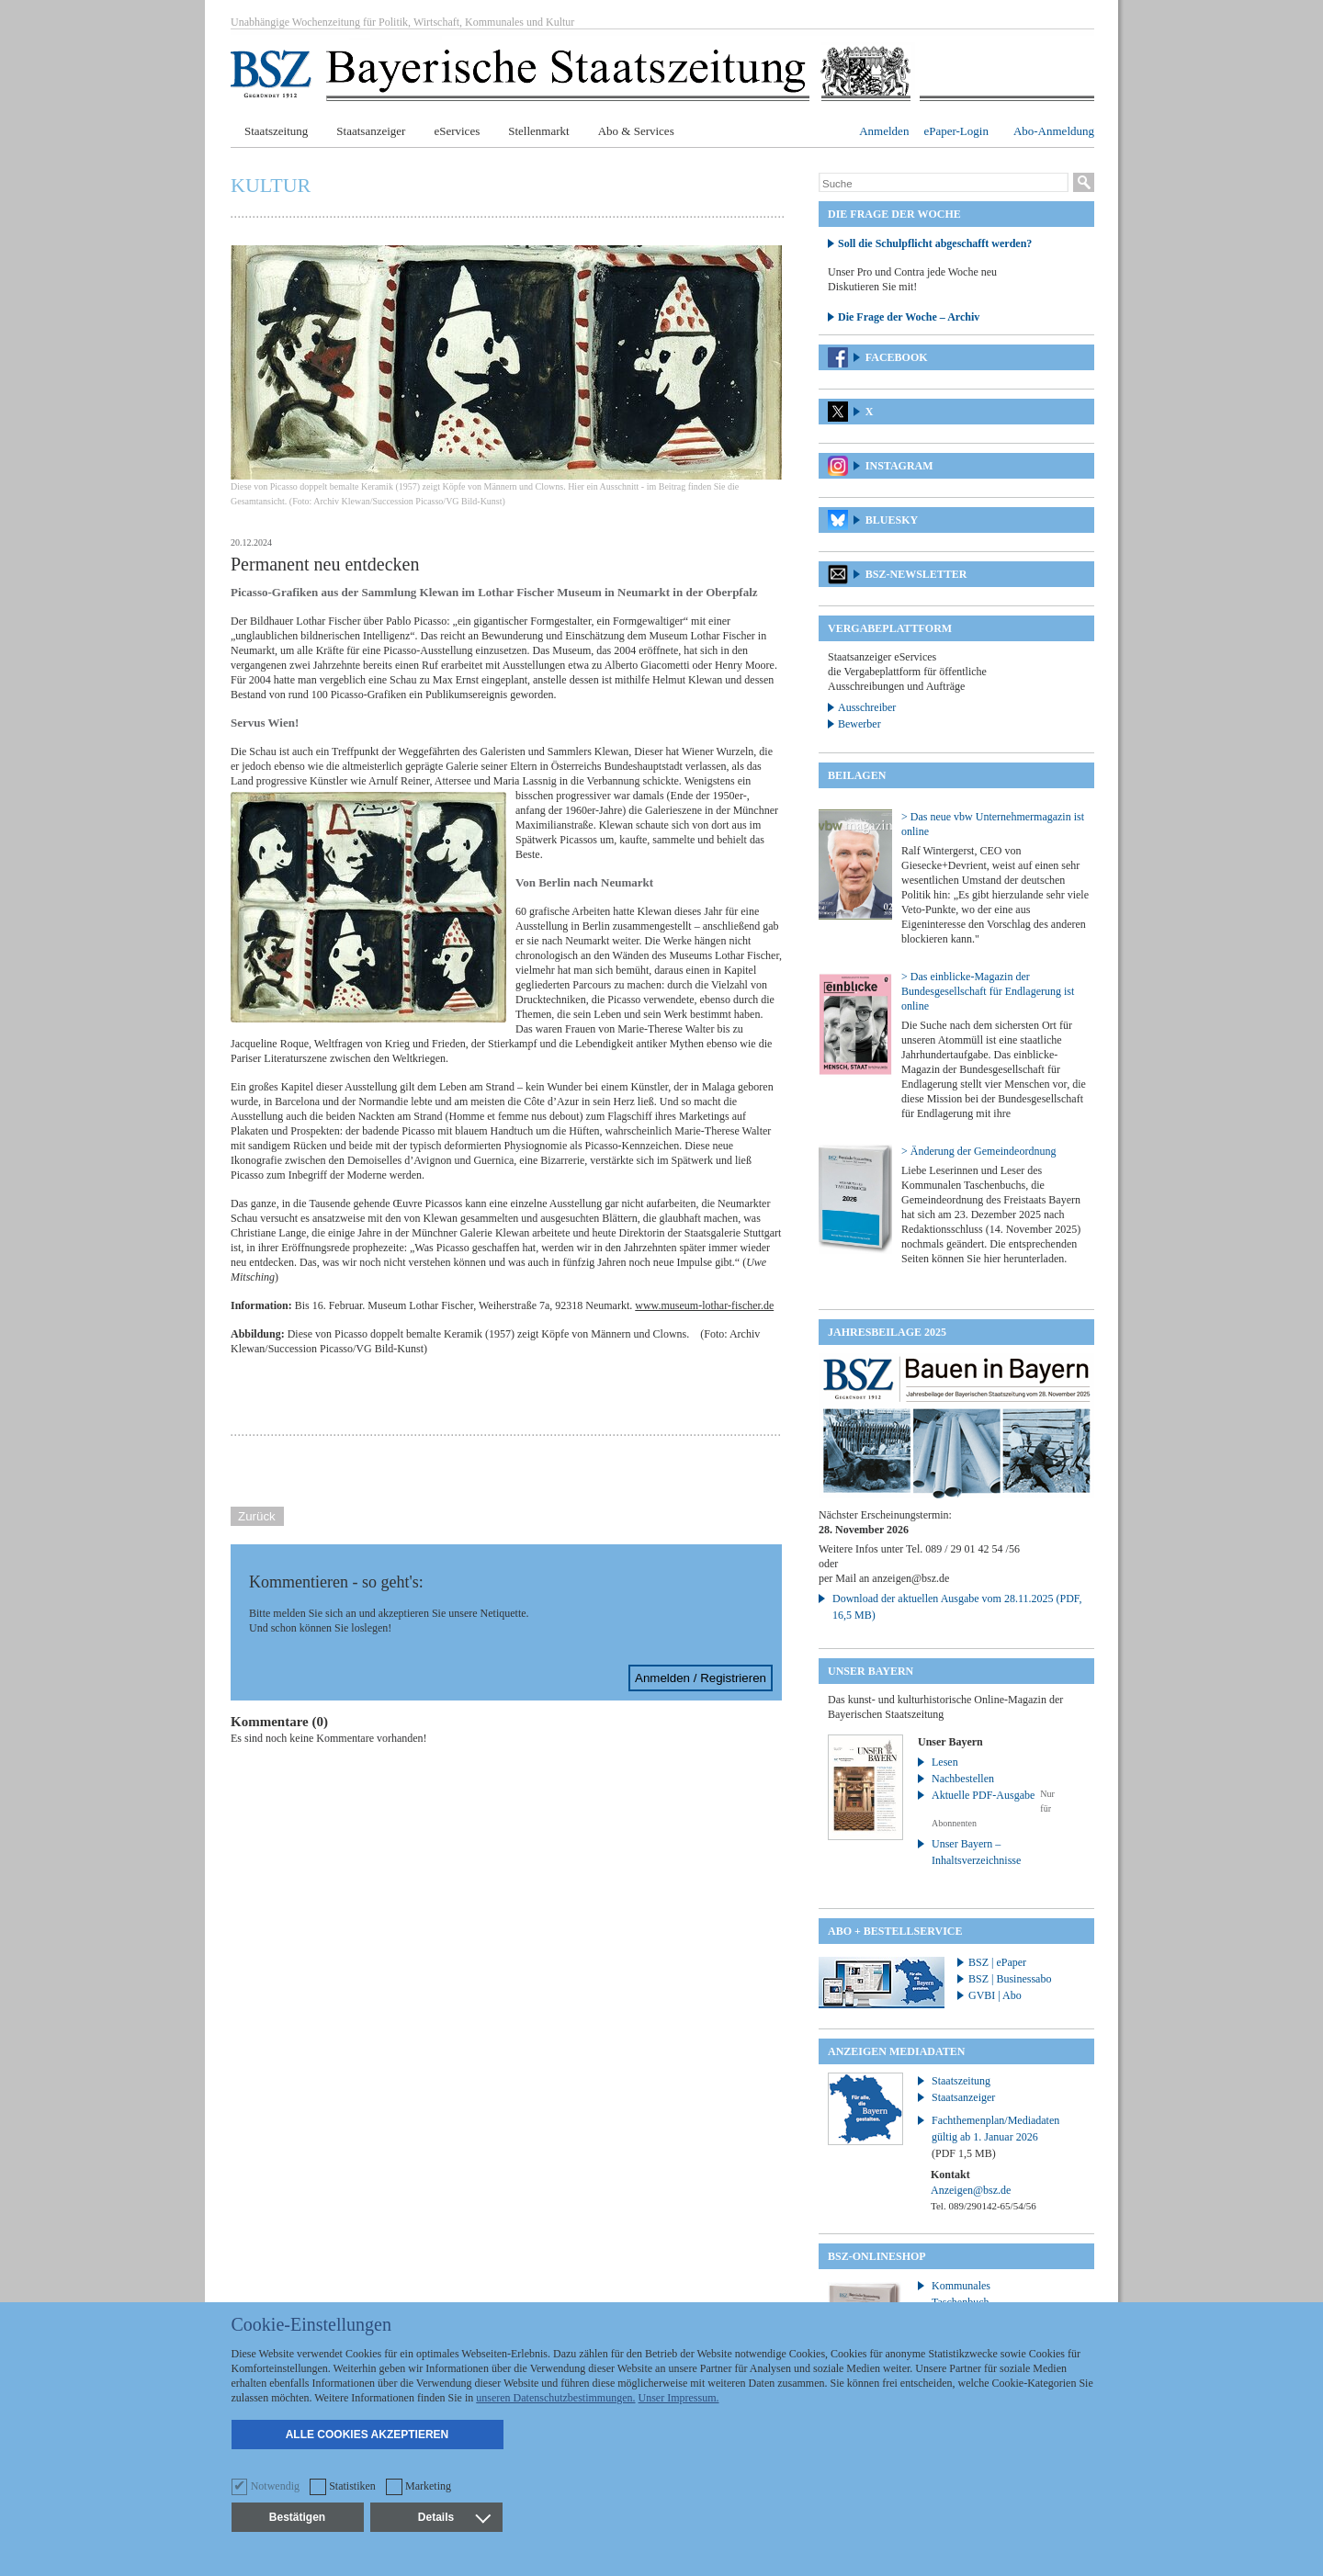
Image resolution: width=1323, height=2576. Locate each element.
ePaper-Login (956, 131)
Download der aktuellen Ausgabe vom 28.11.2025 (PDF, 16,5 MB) (957, 1606)
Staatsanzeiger (370, 131)
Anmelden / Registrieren (700, 1678)
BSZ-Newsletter (916, 574)
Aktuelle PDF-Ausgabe (983, 1795)
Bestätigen (297, 2517)
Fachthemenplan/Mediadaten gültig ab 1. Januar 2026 (995, 2137)
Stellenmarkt (538, 131)
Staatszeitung (276, 131)
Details (454, 2517)
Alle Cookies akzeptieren (367, 2434)
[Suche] (944, 184)
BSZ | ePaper (997, 1962)
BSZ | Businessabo (1009, 1978)
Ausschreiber (867, 707)
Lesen (945, 1762)
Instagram (899, 465)
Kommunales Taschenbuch (961, 2294)
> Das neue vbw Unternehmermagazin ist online (992, 824)
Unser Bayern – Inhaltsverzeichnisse (976, 1852)
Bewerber (859, 723)
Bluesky (891, 520)
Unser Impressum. (679, 2397)
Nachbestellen (963, 1778)
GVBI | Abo (995, 1995)
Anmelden (884, 131)
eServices (457, 131)
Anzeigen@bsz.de (971, 2190)
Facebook (896, 357)
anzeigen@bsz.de (910, 1578)
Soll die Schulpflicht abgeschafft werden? (935, 243)
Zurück (257, 1516)
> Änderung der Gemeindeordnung (978, 1151)
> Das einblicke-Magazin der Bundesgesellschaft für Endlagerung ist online (987, 991)
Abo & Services (636, 131)
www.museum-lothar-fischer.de (704, 1305)
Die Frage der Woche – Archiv (908, 317)
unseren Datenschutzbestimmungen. (555, 2397)
